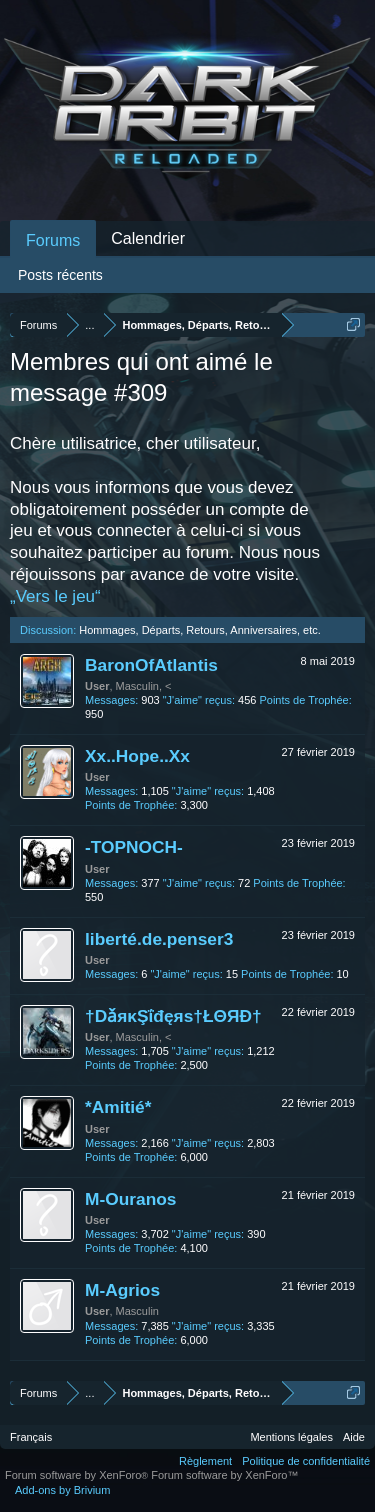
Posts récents (60, 275)
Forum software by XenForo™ (224, 1475)
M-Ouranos (130, 1199)
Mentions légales (291, 1437)
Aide (354, 1437)
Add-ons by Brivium (62, 1490)
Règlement (205, 1461)
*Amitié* (118, 1107)
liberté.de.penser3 (159, 939)
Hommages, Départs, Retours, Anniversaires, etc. (199, 630)
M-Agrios (122, 1290)
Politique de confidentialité (306, 1461)
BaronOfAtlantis (151, 665)
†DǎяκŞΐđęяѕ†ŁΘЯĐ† (173, 1016)
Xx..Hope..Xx (137, 756)
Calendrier (148, 238)
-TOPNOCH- (134, 847)
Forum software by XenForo (78, 1475)
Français (31, 1437)
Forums (53, 240)
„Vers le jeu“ (55, 596)
